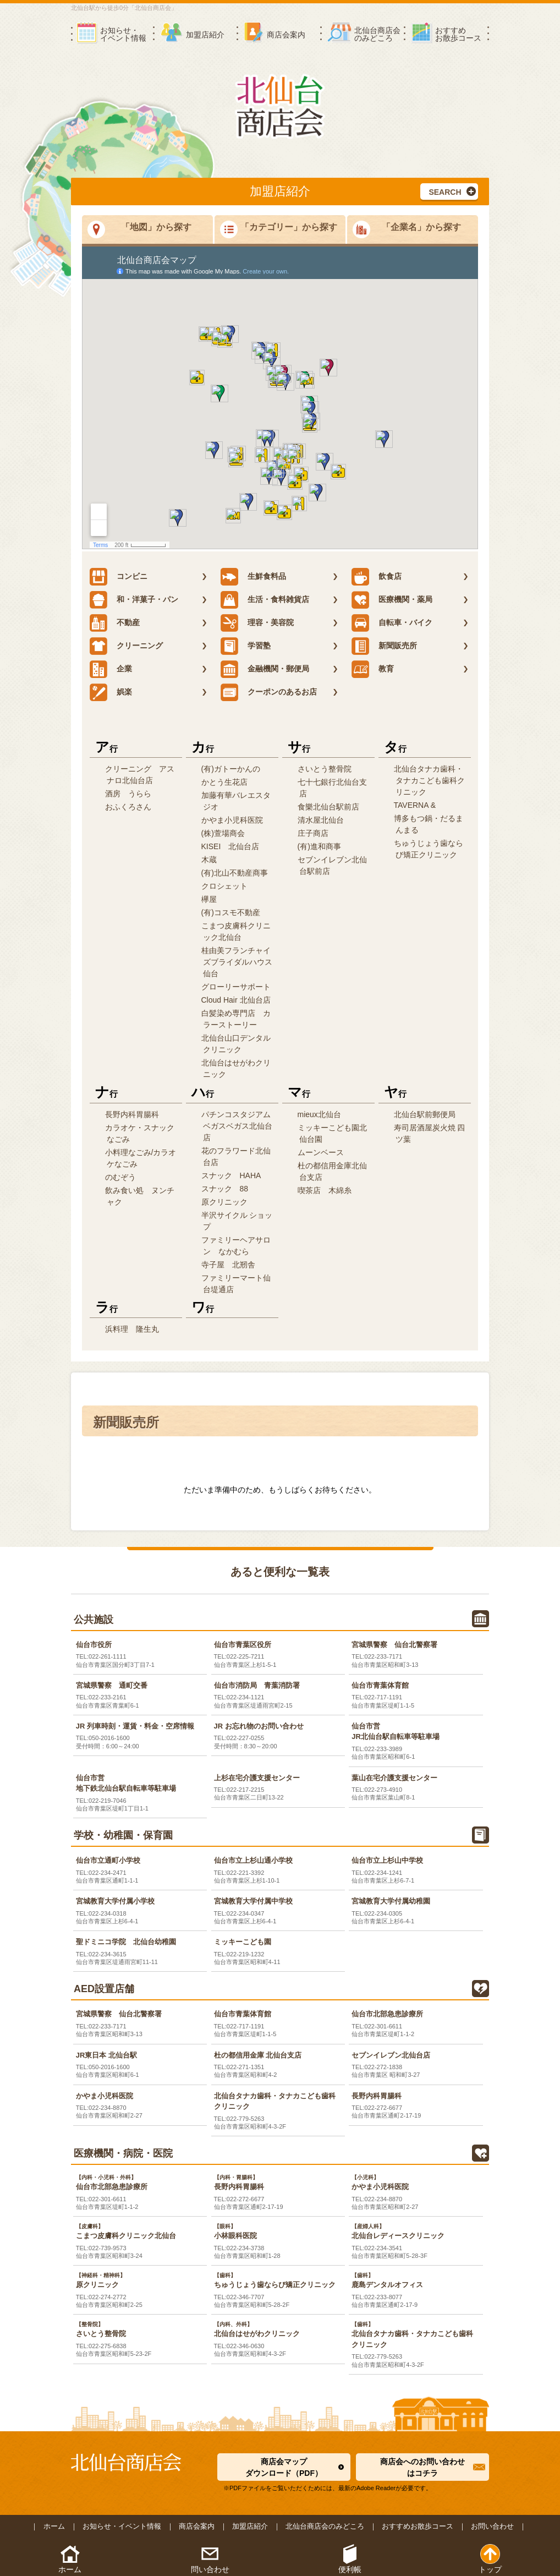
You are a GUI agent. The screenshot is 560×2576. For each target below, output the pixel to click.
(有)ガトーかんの (230, 768)
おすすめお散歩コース (417, 2526)
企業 (111, 669)
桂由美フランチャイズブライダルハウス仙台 (236, 962)
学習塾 (246, 646)
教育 (373, 669)
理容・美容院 (257, 623)
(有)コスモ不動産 (230, 912)
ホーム (54, 2526)
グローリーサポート (236, 986)
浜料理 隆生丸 (132, 1329)
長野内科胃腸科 (132, 1114)
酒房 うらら (128, 793)
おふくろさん (128, 806)
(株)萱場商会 (223, 833)
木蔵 (209, 859)
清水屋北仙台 (321, 820)
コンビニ (118, 577)
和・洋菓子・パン (134, 600)
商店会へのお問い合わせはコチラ (422, 2467)
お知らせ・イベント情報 (122, 2526)
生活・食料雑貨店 (265, 600)
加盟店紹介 (250, 2526)
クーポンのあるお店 (269, 692)
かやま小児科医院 (232, 820)
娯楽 (111, 692)
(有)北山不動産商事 (234, 872)
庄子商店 (313, 833)
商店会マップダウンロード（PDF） (283, 2467)
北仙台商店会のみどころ (325, 2526)
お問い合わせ (492, 2526)
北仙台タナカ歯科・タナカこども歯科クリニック (429, 780)
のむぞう (120, 1177)
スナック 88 (225, 1188)
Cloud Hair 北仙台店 (236, 1000)
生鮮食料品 (253, 577)
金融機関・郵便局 (265, 669)
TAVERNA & (415, 805)
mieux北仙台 (319, 1114)
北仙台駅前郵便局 (424, 1114)
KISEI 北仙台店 (230, 846)
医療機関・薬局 (392, 600)
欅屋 (209, 899)
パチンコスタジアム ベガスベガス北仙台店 (239, 1126)
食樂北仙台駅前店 (328, 806)
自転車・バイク (392, 623)
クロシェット (224, 886)
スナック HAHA (231, 1175)
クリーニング (126, 646)
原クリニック (224, 1201)
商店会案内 (197, 2526)
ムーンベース (321, 1152)
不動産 (115, 623)
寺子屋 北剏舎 (228, 1264)
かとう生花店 (224, 782)
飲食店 (377, 577)
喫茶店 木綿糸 (325, 1190)
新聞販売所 (384, 646)
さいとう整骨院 (325, 768)
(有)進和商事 (319, 846)
